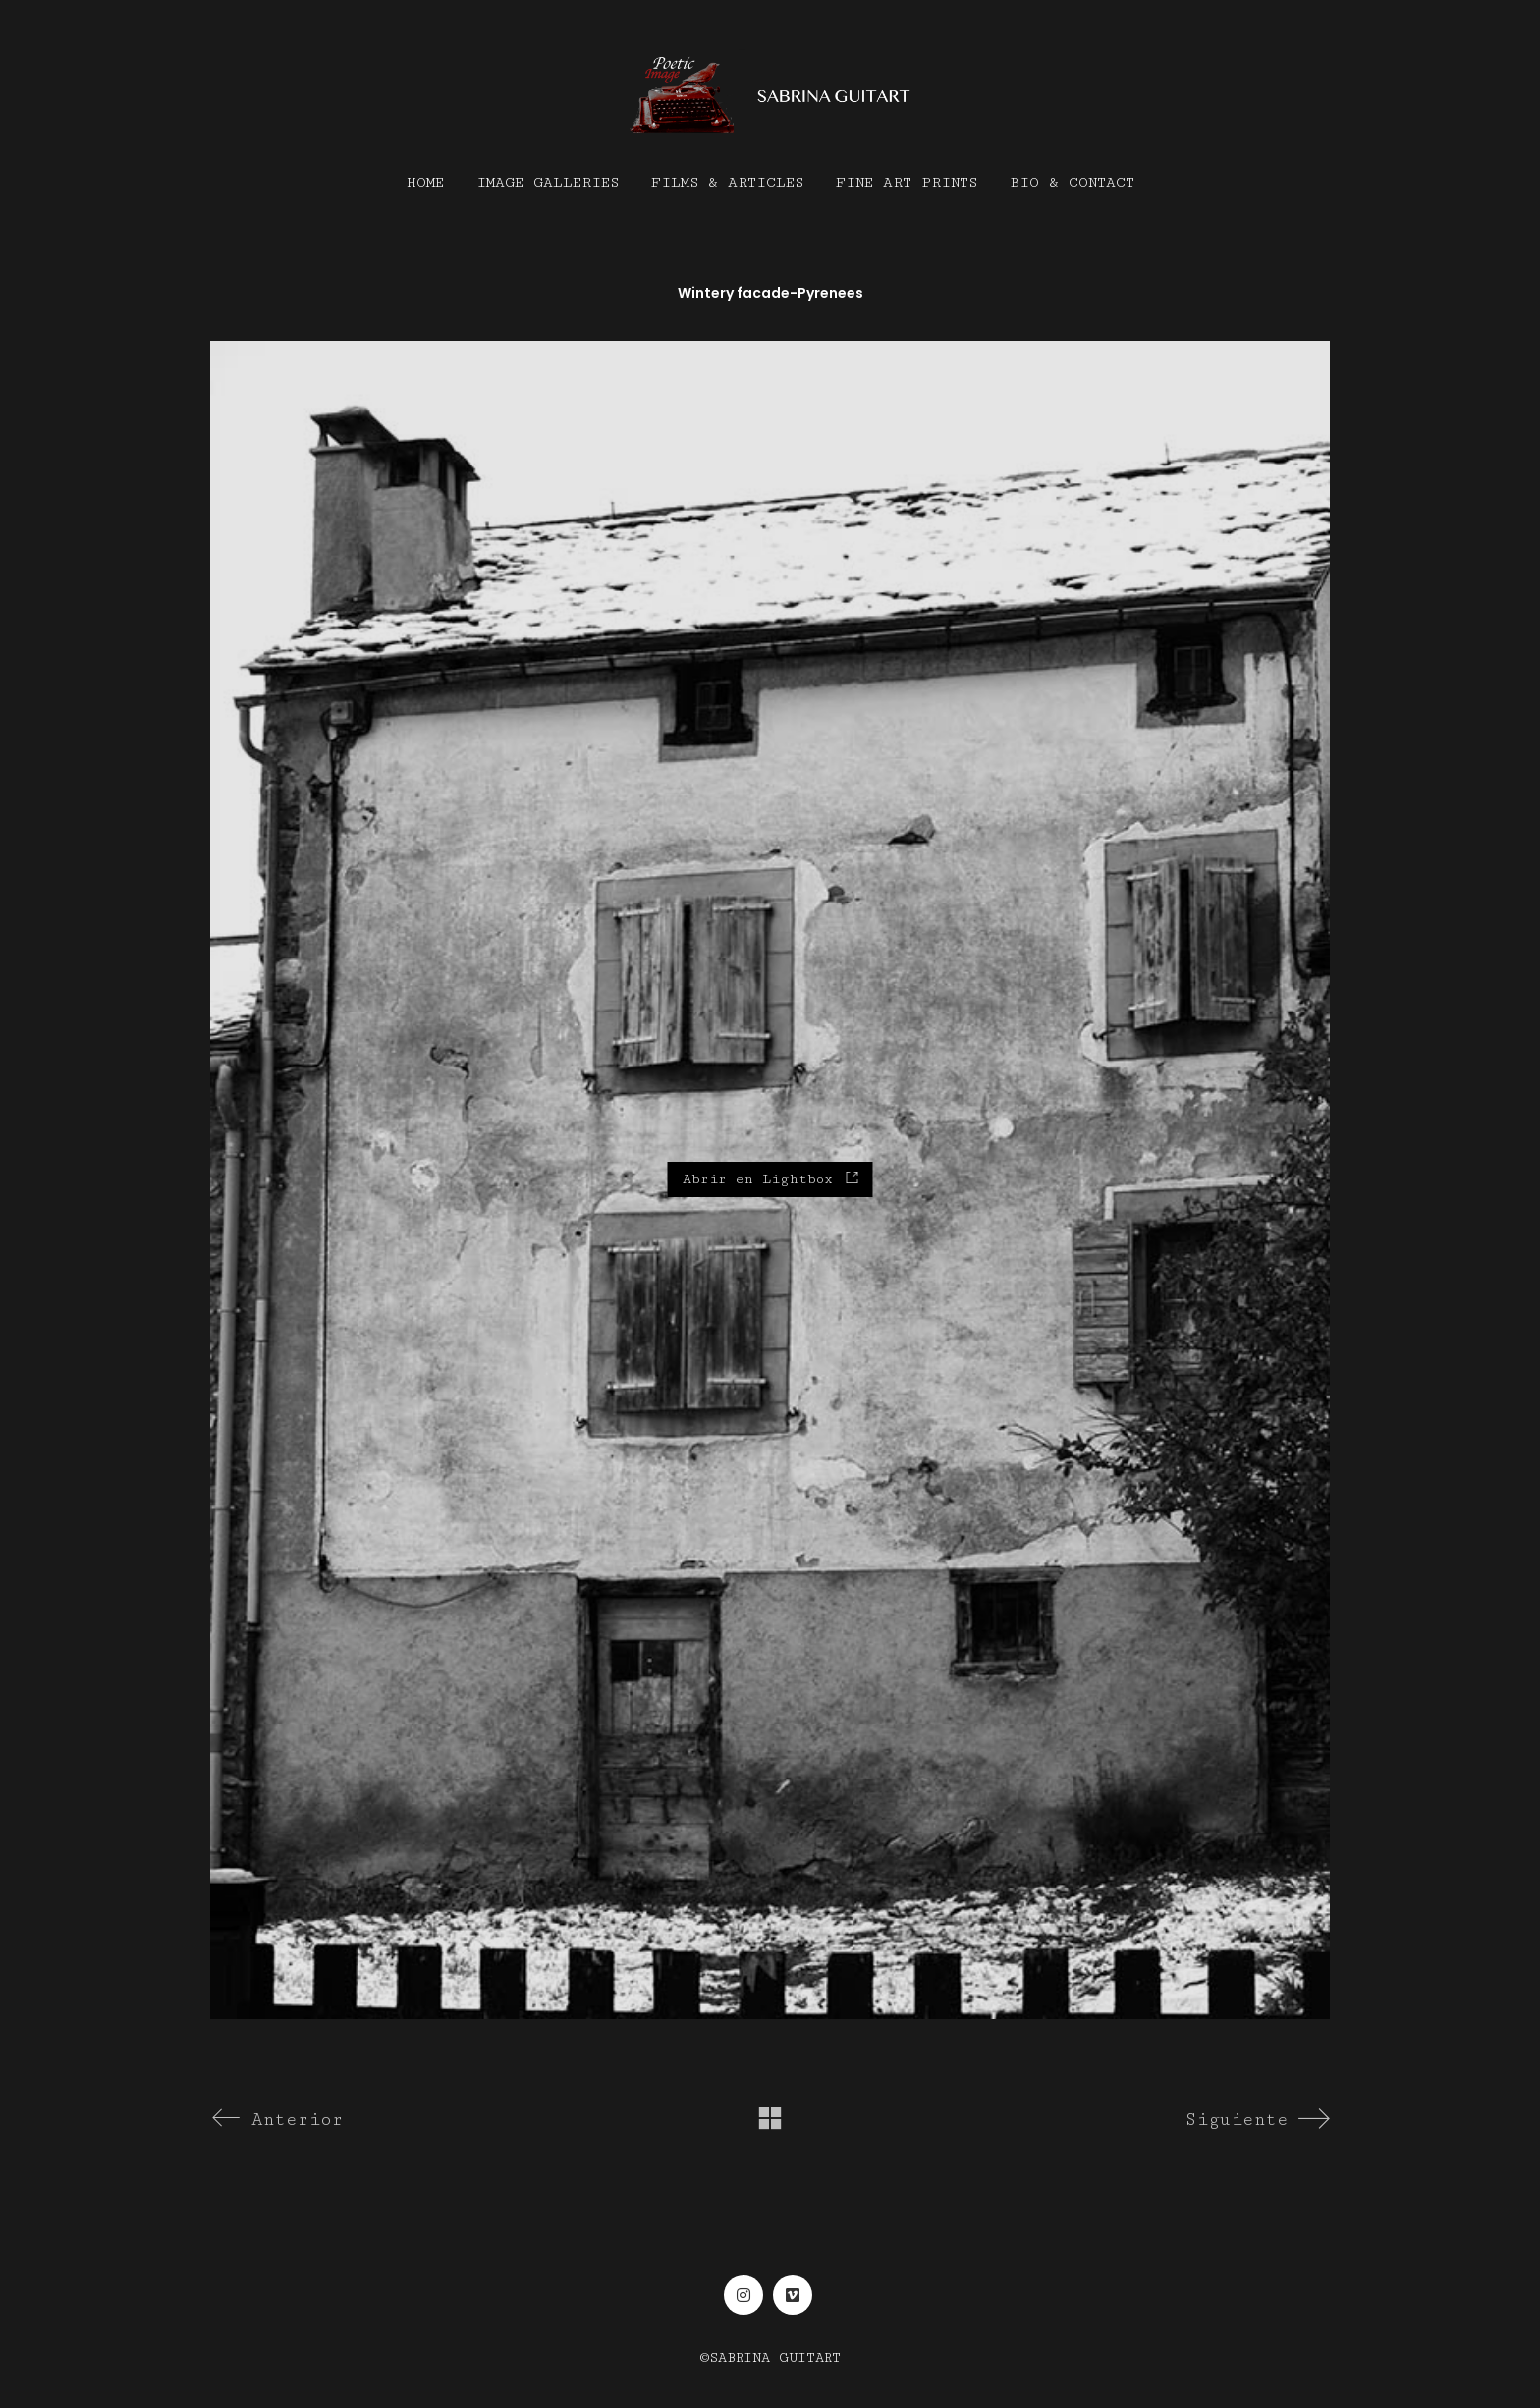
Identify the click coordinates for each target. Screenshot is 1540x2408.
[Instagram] (743, 2295)
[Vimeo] (792, 2295)
